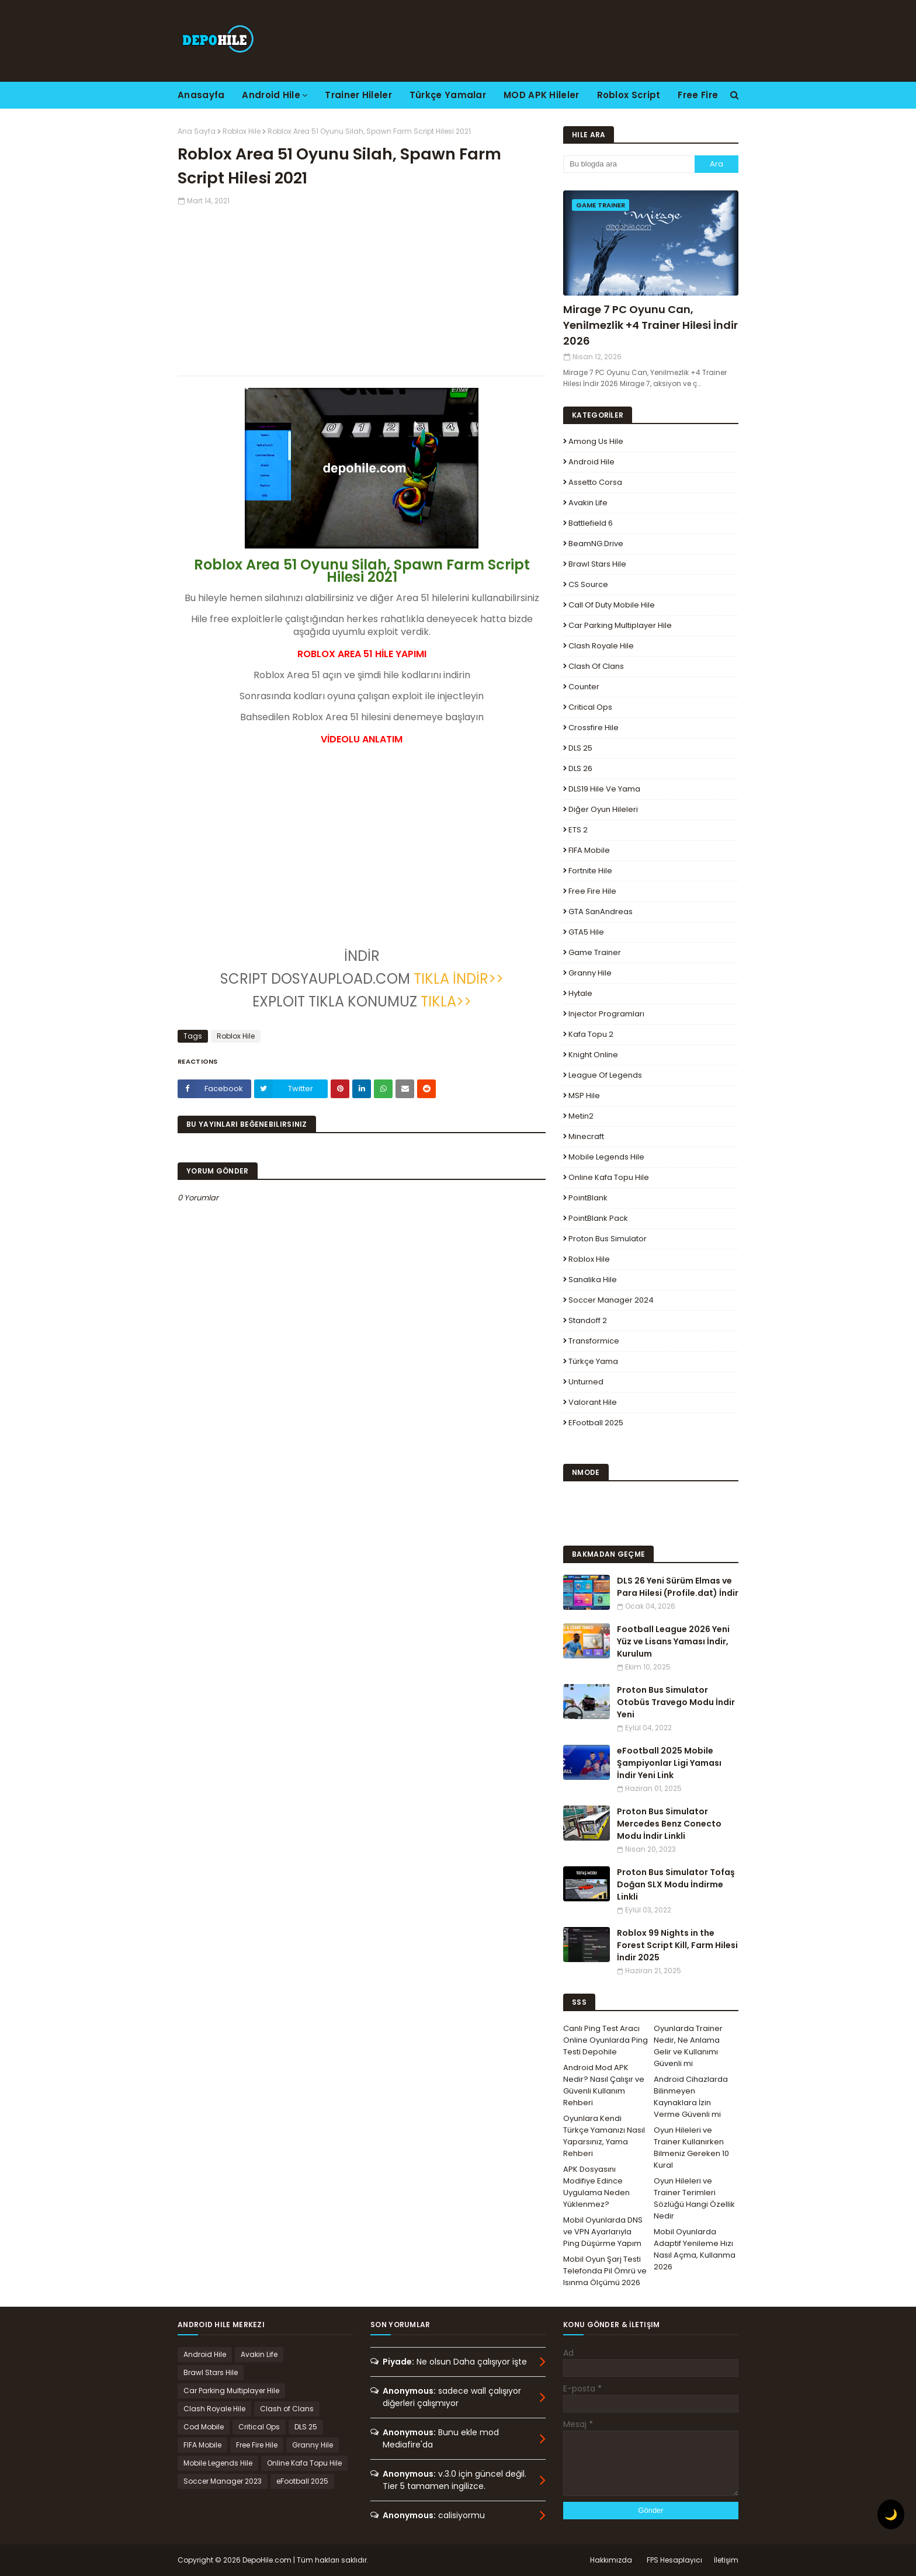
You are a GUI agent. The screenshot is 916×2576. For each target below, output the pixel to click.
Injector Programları (606, 1013)
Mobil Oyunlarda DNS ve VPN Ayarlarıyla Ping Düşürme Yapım (603, 2231)
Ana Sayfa (197, 131)
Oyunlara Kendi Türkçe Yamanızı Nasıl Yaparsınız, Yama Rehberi (604, 2136)
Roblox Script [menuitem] (629, 95)
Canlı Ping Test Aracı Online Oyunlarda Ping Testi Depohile (605, 2040)
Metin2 (581, 1116)
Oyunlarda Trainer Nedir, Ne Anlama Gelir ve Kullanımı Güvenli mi (688, 2046)
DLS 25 (580, 748)
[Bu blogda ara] (629, 164)
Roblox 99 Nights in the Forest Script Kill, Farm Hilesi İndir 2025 (677, 1945)
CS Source (588, 584)
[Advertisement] (362, 288)
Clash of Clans (596, 666)
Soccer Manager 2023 (222, 2481)
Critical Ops (590, 707)
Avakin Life (588, 502)
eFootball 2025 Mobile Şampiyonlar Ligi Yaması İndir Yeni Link (669, 1763)
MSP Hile (584, 1095)
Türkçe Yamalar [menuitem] (448, 95)
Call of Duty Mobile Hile (611, 604)
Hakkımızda (611, 2560)
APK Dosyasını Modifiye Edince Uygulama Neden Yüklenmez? (596, 2187)
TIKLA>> (446, 1001)
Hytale (580, 993)
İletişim (726, 2560)
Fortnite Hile (590, 870)
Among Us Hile (595, 441)
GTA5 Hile (586, 932)
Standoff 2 (587, 1320)
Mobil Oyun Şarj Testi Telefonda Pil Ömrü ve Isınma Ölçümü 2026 (605, 2271)
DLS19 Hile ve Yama (604, 788)
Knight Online (593, 1054)
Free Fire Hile (592, 891)
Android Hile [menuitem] (271, 95)
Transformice (593, 1340)
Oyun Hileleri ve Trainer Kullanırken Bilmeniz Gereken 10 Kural (691, 2147)
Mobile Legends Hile (606, 1156)
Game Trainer (594, 952)
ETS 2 (578, 829)
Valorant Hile (592, 1402)
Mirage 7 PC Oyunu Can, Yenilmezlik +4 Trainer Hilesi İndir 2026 (650, 325)
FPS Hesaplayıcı (674, 2560)
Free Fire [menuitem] (698, 95)
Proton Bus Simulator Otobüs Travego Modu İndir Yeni (676, 1702)
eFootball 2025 (595, 1422)
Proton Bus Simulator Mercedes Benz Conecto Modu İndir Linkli (669, 1824)
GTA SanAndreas (600, 911)
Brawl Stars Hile (597, 564)
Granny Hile (590, 972)
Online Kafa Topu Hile (608, 1177)
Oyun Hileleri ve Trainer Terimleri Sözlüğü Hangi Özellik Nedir (694, 2198)
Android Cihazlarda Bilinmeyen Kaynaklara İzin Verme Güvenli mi (691, 2097)
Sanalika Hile (592, 1279)
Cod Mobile (203, 2427)
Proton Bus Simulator (607, 1238)
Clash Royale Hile (601, 645)
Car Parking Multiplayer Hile (620, 625)
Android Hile (591, 461)
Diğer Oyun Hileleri (603, 809)
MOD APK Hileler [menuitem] (542, 95)
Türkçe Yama (593, 1361)
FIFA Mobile (589, 850)
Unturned (585, 1381)
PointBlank (588, 1197)
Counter (583, 686)
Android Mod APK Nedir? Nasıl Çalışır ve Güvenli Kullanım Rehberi (603, 2085)
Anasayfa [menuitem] (201, 95)
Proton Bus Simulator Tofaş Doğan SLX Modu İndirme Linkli (676, 1884)
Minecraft (586, 1136)
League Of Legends (605, 1075)
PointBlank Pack (598, 1218)
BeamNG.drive (595, 543)
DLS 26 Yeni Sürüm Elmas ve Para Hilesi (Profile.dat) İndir (677, 1587)
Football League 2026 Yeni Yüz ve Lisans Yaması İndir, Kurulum (673, 1641)
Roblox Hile (242, 131)
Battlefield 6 (590, 523)
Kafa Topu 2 (590, 1034)
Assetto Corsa (595, 482)
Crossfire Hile (593, 727)
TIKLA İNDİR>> (459, 978)
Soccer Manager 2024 (611, 1300)
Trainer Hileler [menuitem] (358, 95)
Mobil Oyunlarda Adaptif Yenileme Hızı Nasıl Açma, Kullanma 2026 (694, 2249)
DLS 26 (580, 768)
